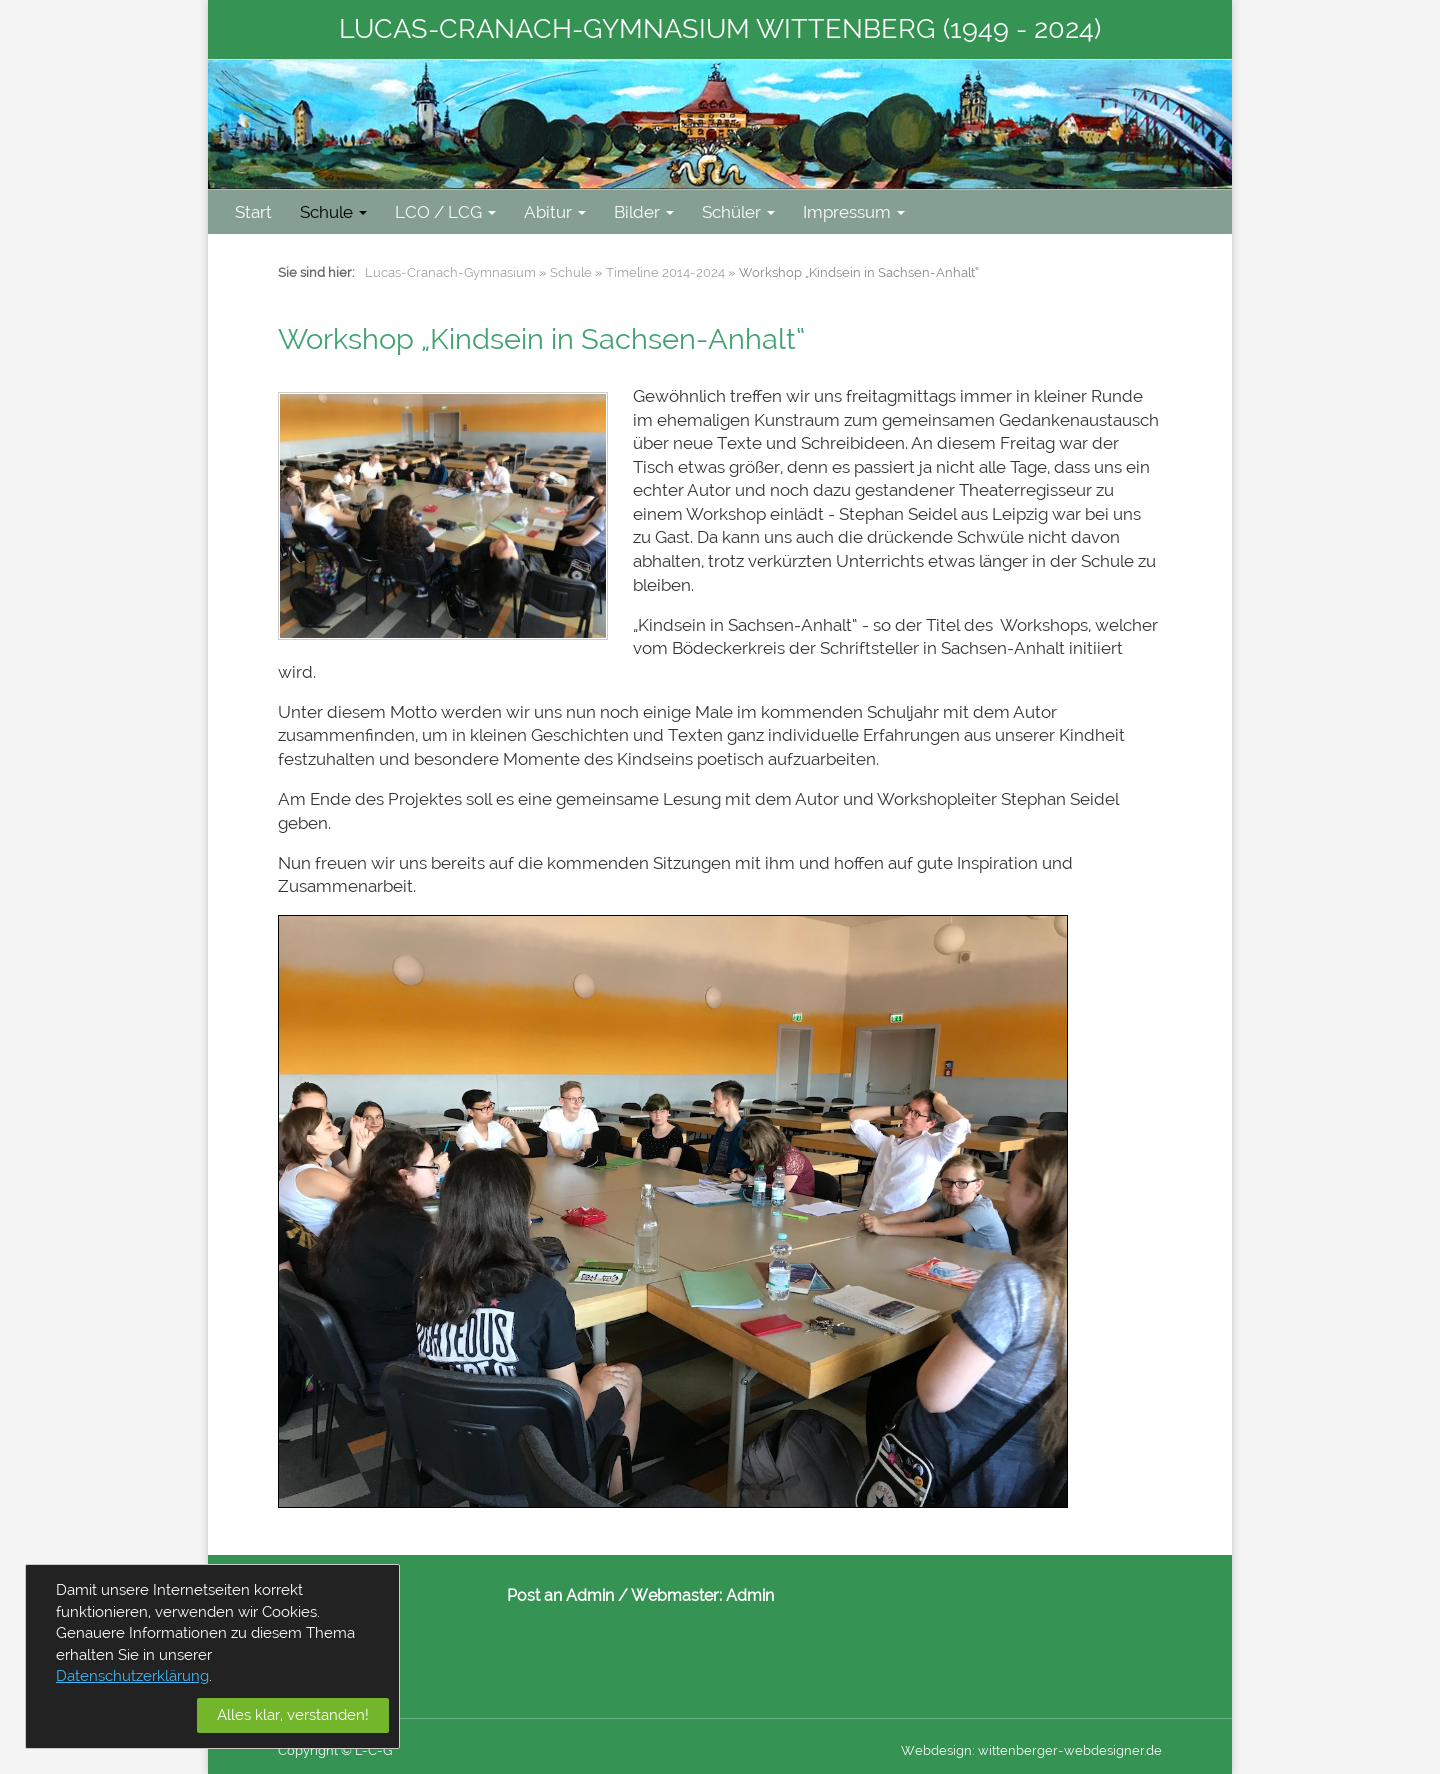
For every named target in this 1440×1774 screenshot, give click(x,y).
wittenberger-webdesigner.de (1070, 1750)
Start (253, 212)
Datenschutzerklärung (132, 1676)
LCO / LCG (445, 212)
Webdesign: (938, 1750)
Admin (750, 1595)
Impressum (854, 212)
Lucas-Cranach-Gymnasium (450, 272)
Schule (333, 212)
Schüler (738, 212)
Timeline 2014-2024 (665, 272)
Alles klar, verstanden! (293, 1715)
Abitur (555, 212)
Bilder (644, 212)
